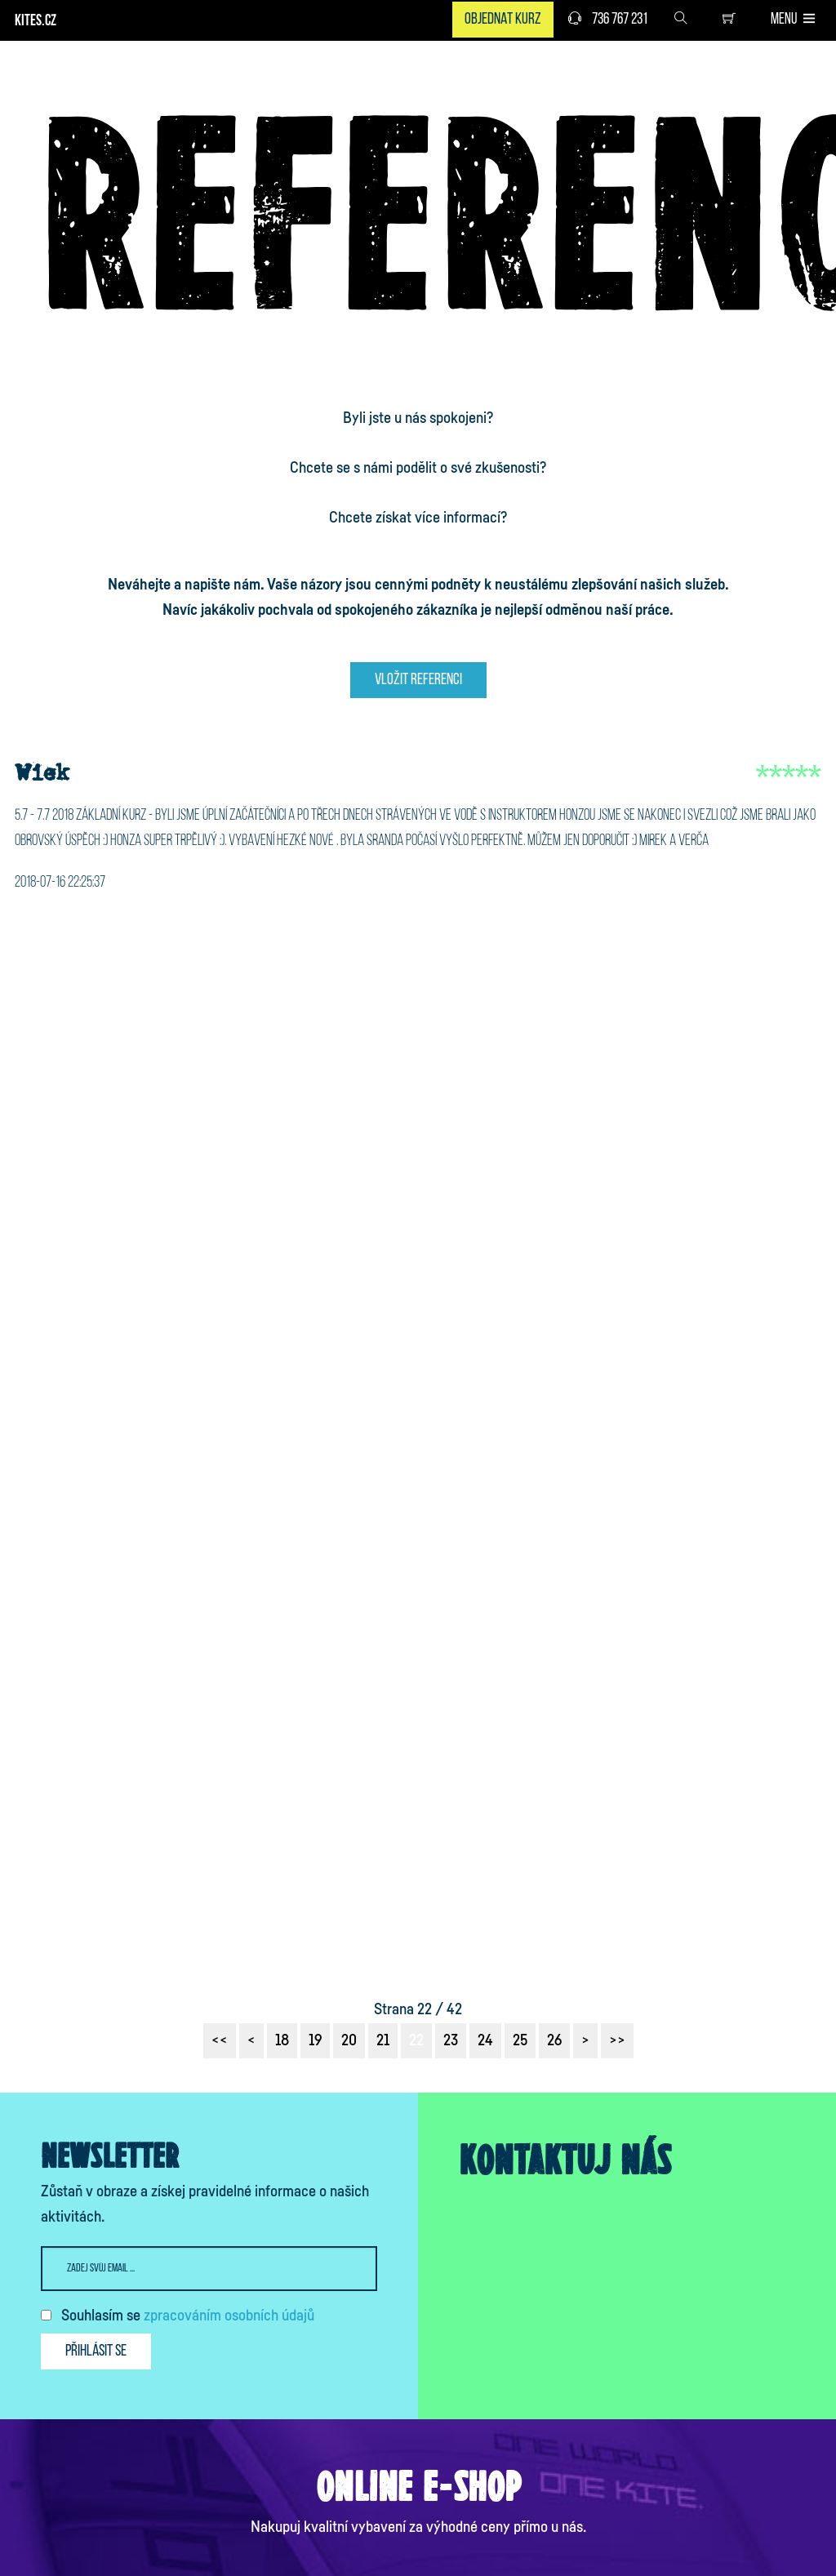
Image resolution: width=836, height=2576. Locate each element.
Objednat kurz (503, 19)
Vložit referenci (418, 680)
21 (382, 2040)
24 (485, 2040)
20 (349, 2040)
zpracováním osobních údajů (229, 2315)
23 (450, 2040)
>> (617, 2040)
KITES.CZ (35, 21)
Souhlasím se (187, 2315)
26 (554, 2040)
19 (315, 2040)
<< (219, 2040)
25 (520, 2040)
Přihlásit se (96, 2351)
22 (416, 2040)
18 (282, 2040)
